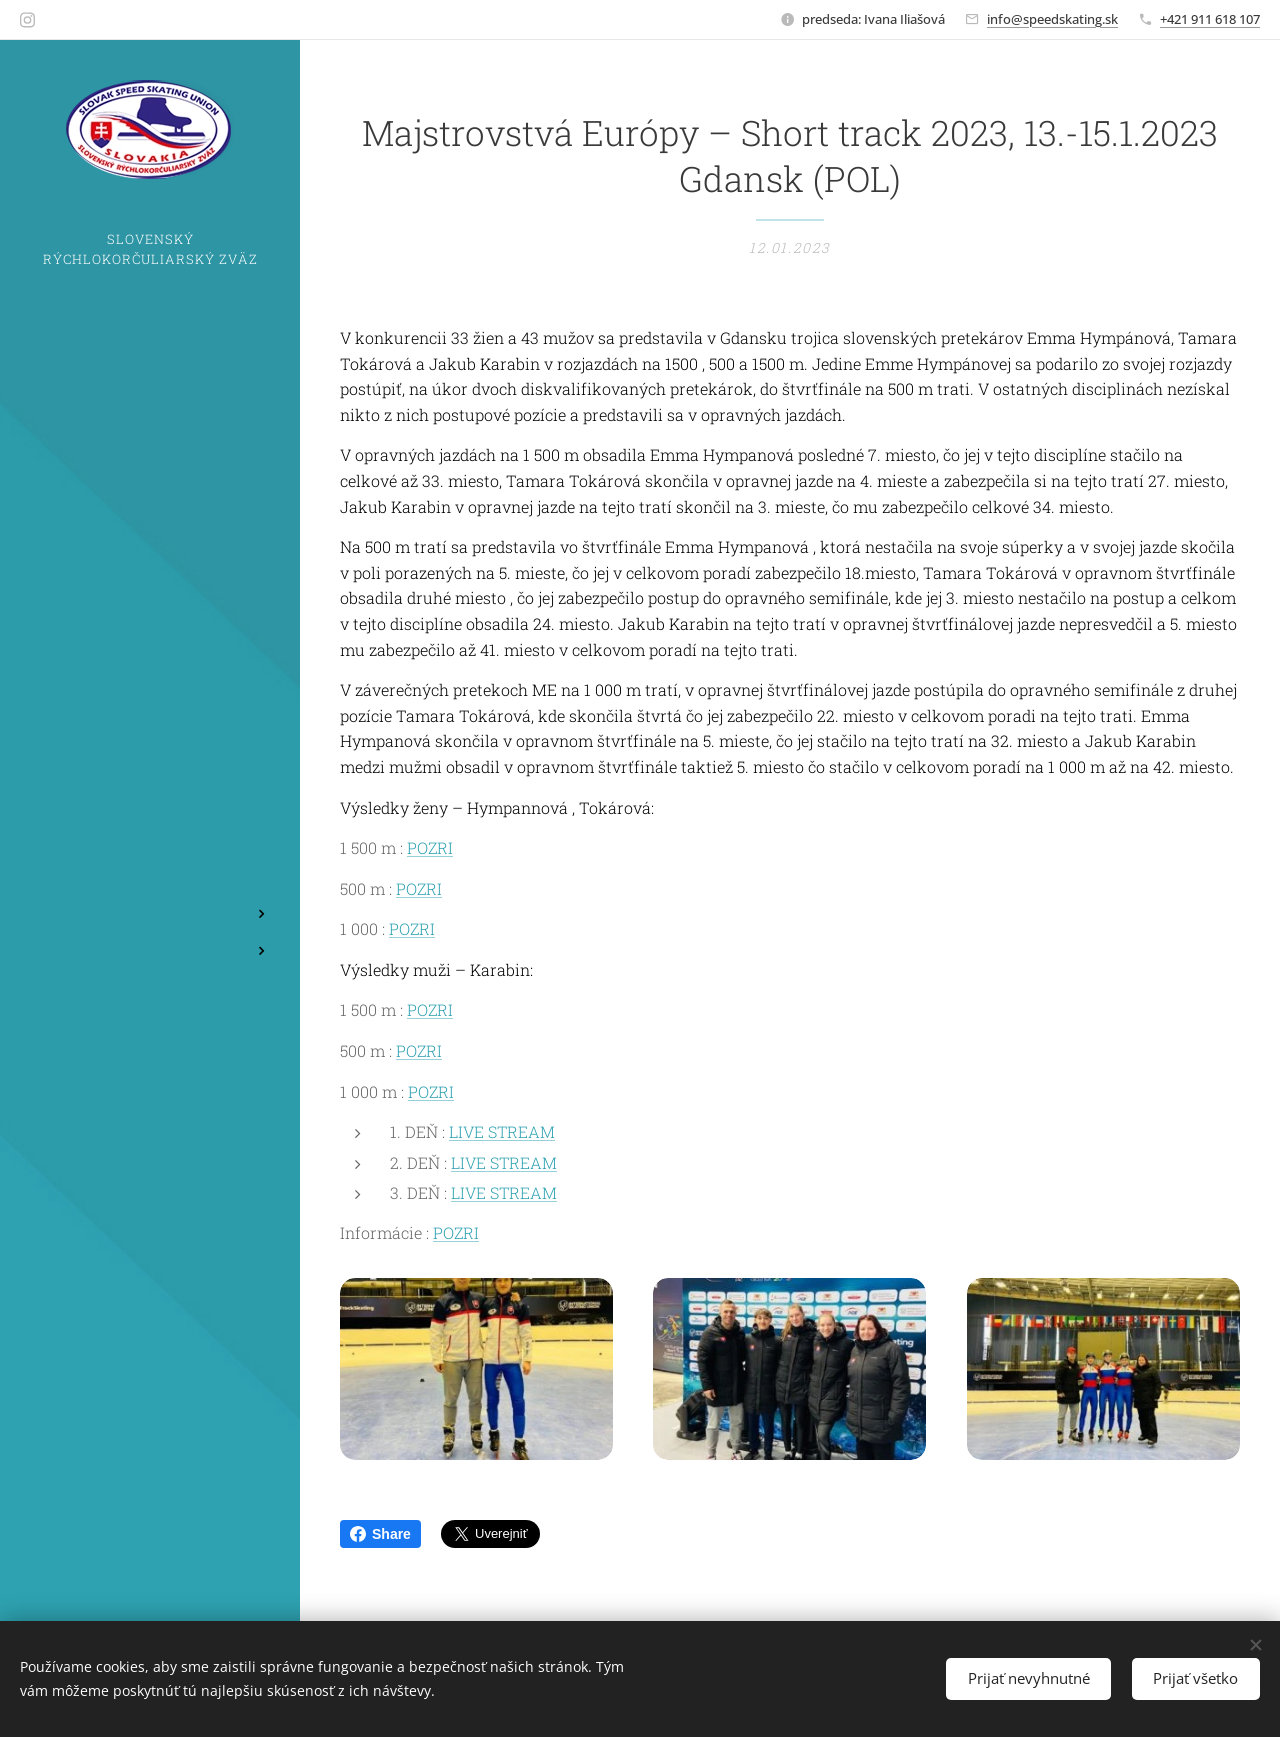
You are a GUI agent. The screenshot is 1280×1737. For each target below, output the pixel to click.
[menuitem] (150, 817)
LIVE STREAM (502, 1132)
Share (380, 1534)
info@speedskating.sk (1052, 19)
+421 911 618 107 (1210, 19)
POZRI (430, 847)
